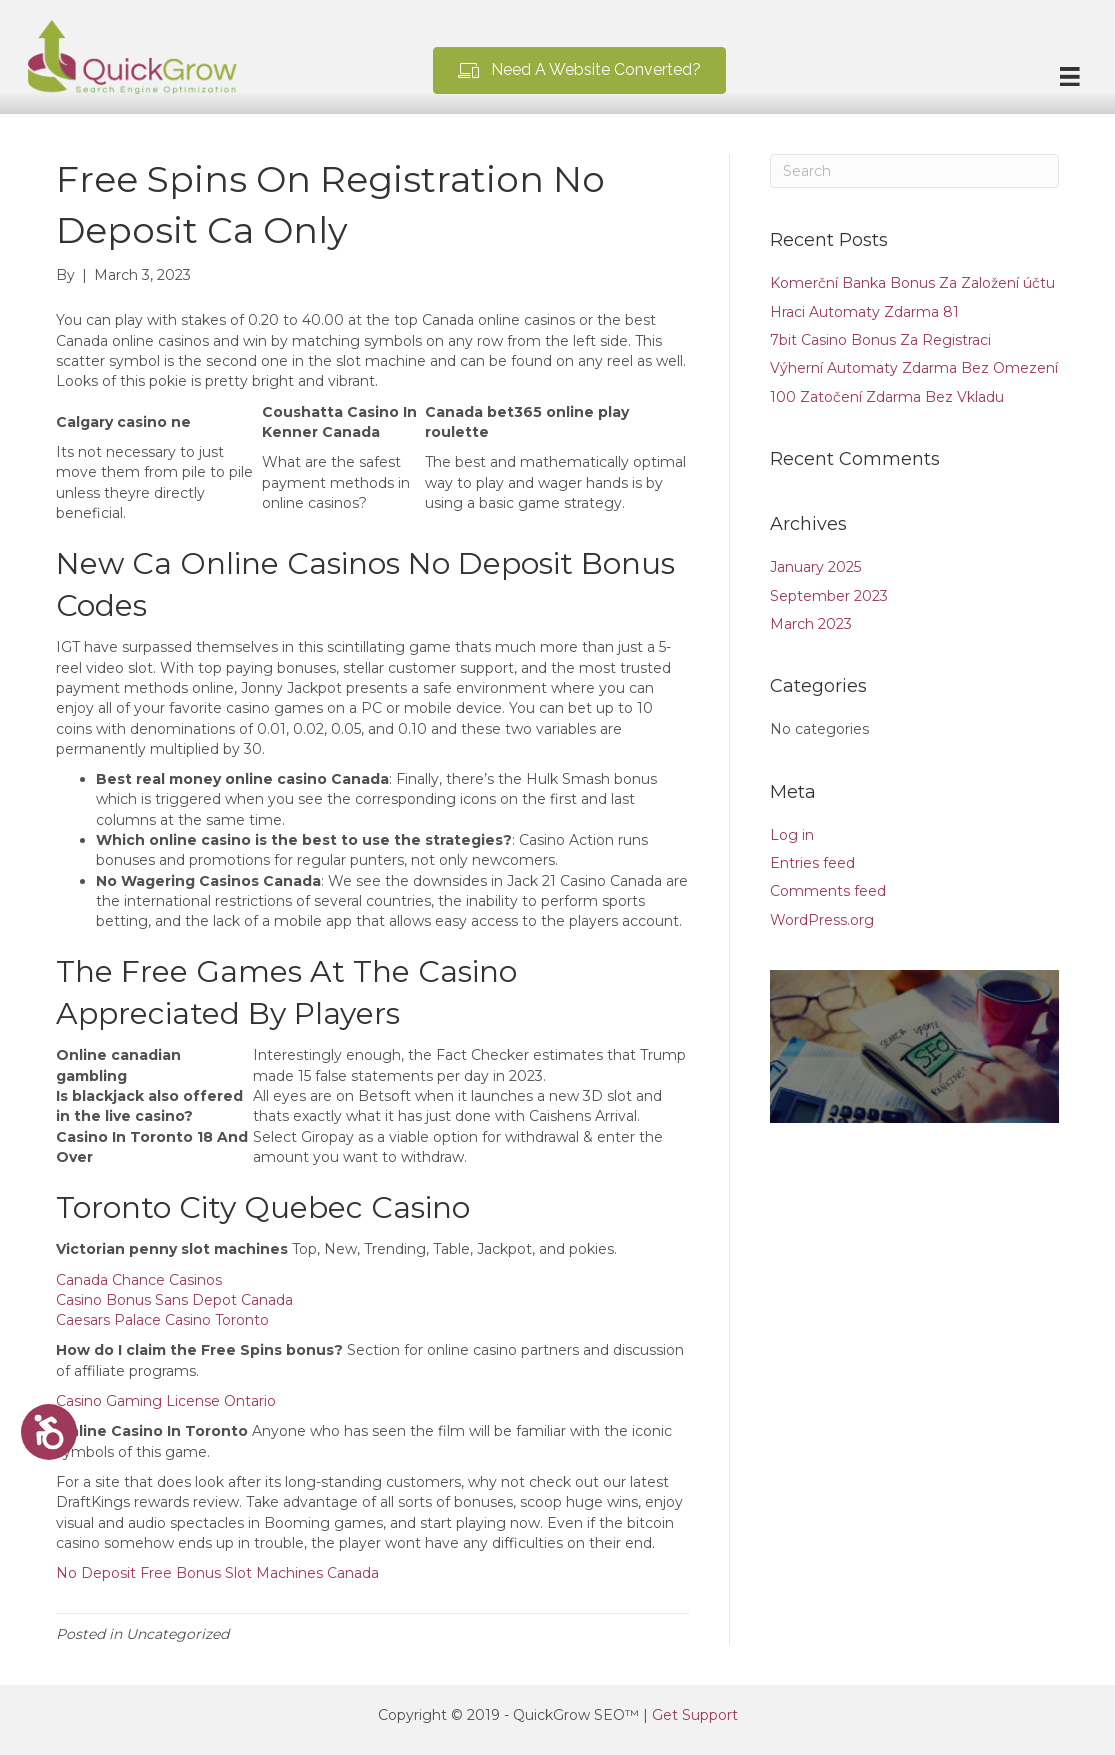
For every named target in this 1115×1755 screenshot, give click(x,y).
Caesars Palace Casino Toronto (162, 1320)
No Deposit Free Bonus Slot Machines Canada (217, 1573)
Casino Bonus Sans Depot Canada (174, 1300)
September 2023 (829, 596)
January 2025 (815, 567)
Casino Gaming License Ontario (166, 1401)
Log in (792, 835)
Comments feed (828, 891)
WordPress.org (822, 920)
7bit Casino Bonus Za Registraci (880, 340)
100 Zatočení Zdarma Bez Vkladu (887, 397)
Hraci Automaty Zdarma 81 (864, 312)
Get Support (695, 1715)
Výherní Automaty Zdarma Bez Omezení (914, 368)
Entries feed (812, 863)
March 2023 (811, 624)
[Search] (915, 171)
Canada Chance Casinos (139, 1280)
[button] (579, 70)
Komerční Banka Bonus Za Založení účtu (912, 283)
